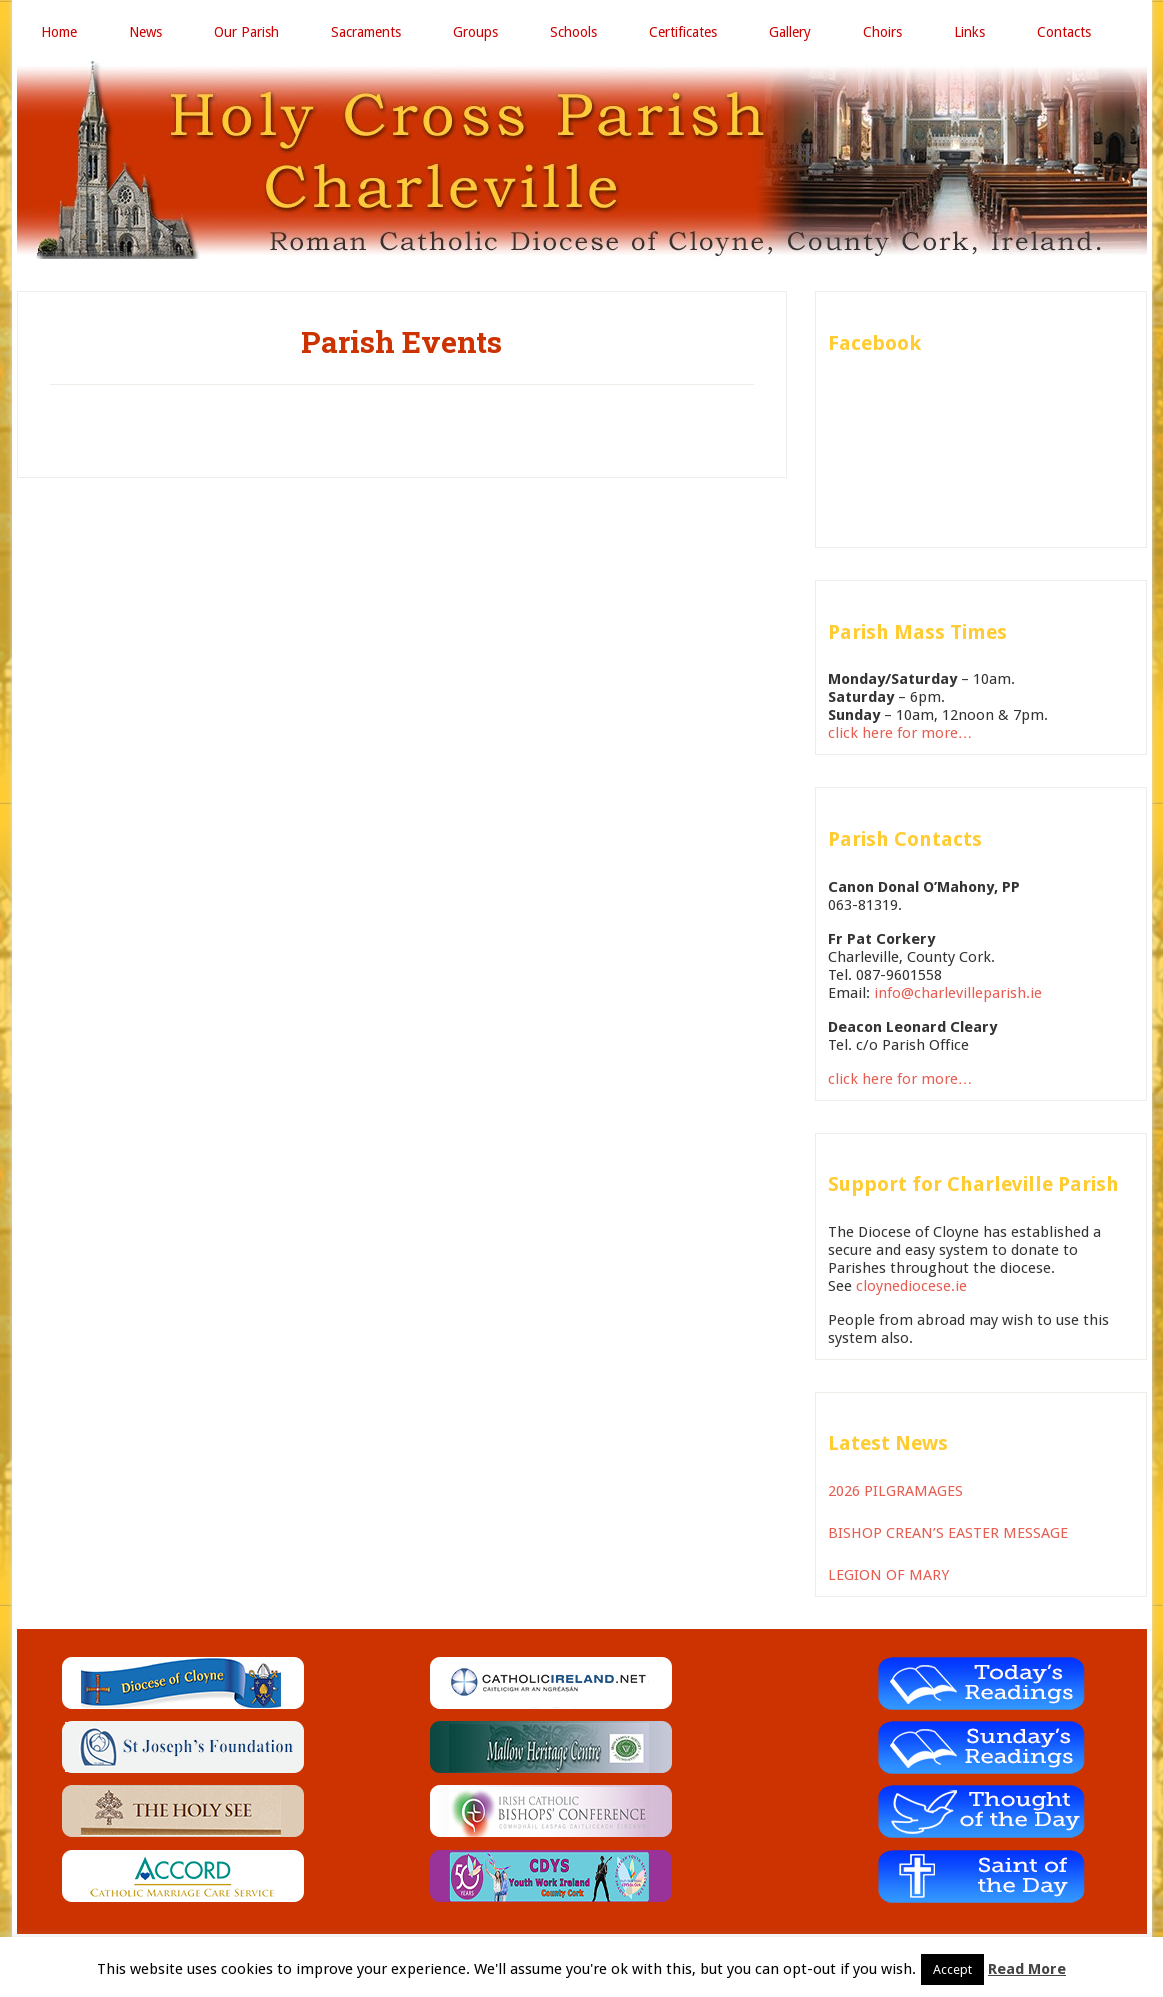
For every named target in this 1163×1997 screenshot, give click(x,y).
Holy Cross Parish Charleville (582, 159)
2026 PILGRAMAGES (895, 1491)
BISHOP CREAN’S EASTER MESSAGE (948, 1533)
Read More (1027, 1969)
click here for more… (900, 733)
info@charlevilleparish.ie (958, 993)
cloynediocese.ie (911, 1286)
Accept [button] (952, 1969)
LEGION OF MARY (888, 1575)
